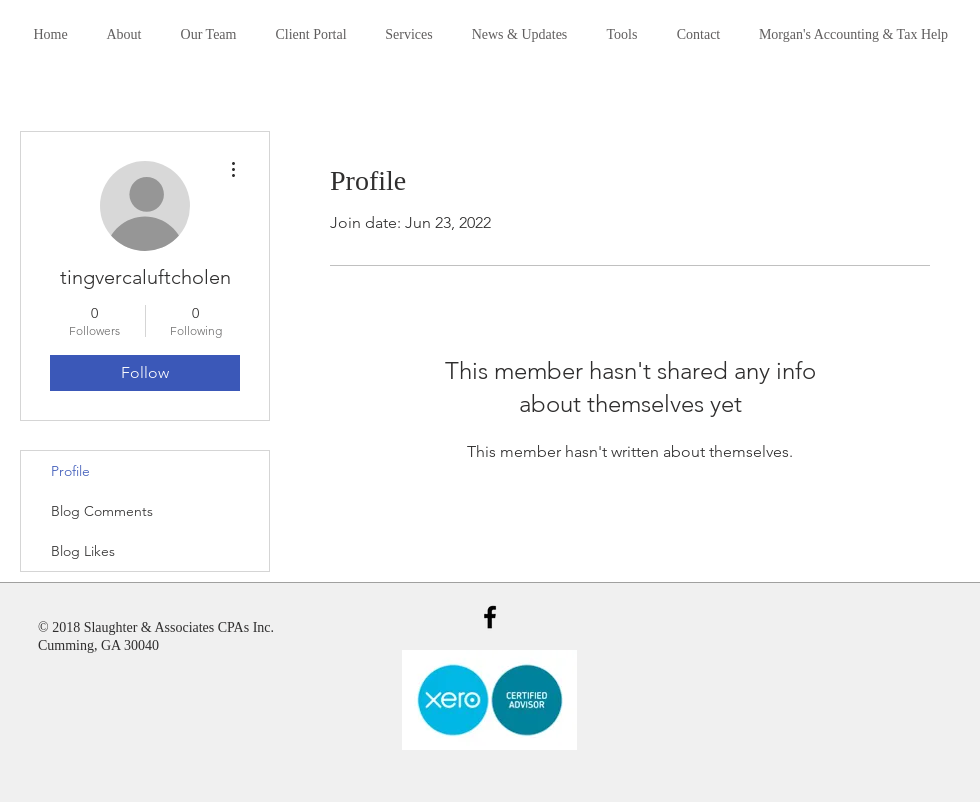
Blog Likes (83, 551)
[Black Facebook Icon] (490, 617)
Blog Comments (102, 511)
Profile (70, 471)
